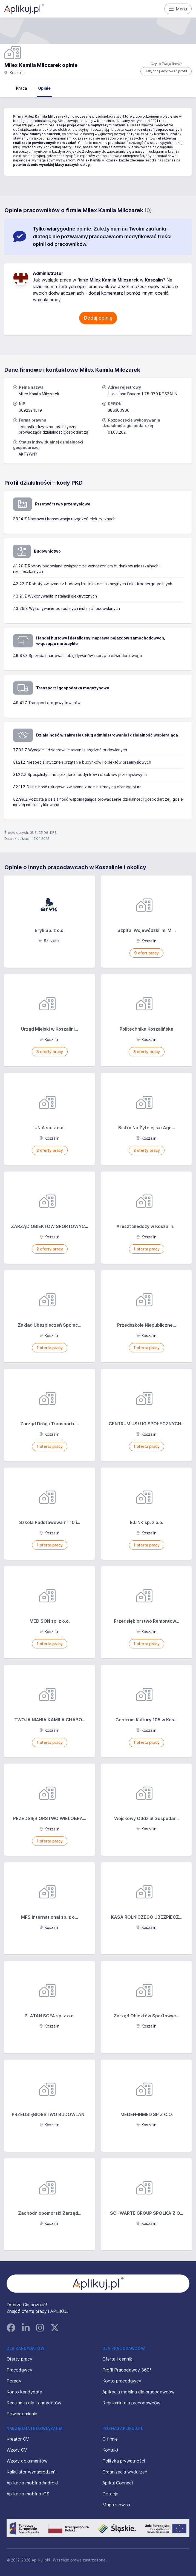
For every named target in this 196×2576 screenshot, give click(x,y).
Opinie (44, 88)
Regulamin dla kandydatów (34, 2403)
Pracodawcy (19, 2370)
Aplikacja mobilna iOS (28, 2494)
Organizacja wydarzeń (124, 2472)
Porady (14, 2381)
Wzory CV (17, 2450)
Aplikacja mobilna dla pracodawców (138, 2392)
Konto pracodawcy (121, 2381)
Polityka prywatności (123, 2461)
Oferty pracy (19, 2359)
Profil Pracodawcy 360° (126, 2370)
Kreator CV (18, 2439)
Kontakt (110, 2450)
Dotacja (110, 2494)
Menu (178, 9)
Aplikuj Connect (117, 2483)
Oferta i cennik (117, 2359)
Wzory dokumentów (27, 2461)
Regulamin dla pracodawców (131, 2403)
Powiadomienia (22, 2413)
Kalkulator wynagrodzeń (31, 2472)
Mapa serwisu (116, 2504)
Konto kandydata (24, 2392)
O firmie (110, 2439)
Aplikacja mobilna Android (32, 2483)
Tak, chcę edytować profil (166, 71)
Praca (21, 88)
